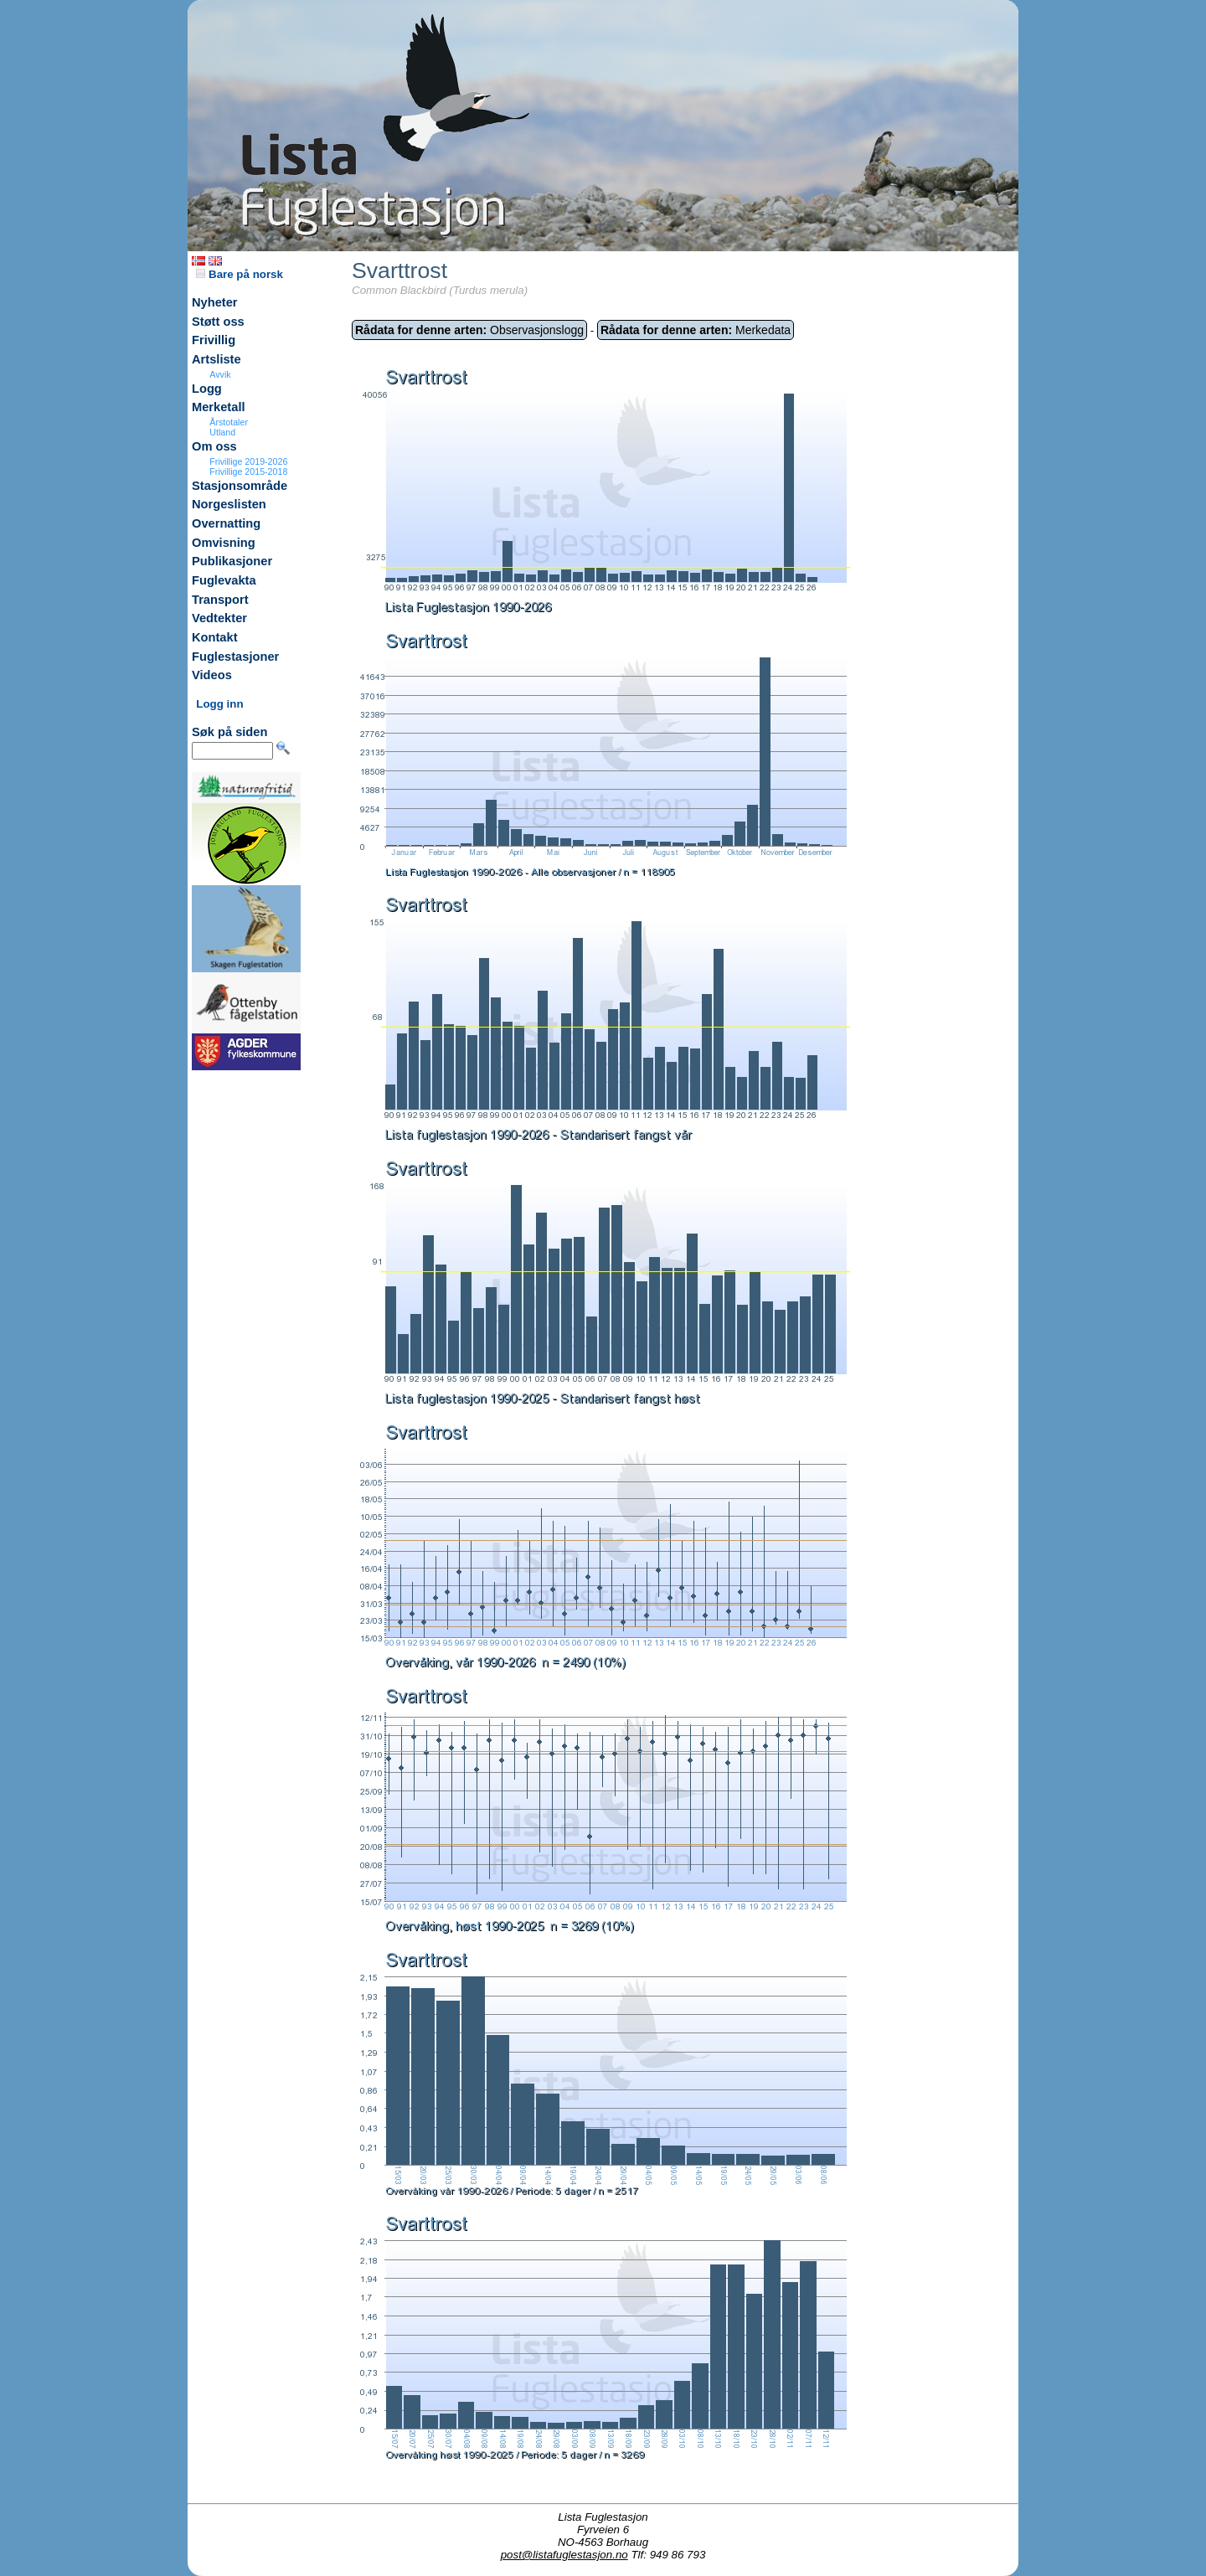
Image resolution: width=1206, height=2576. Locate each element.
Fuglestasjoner (235, 656)
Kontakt (215, 637)
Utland (222, 432)
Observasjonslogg (469, 330)
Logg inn (219, 704)
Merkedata (695, 330)
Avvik (219, 374)
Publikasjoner (232, 561)
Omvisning (223, 542)
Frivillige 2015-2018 (248, 471)
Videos (212, 675)
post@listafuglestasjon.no (564, 2554)
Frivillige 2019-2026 (248, 461)
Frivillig (213, 340)
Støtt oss (218, 321)
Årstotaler (228, 422)
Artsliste (216, 359)
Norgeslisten (229, 504)
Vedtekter (219, 618)
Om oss (214, 446)
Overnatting (226, 523)
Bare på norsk (239, 274)
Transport (220, 599)
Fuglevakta (224, 580)
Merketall (218, 407)
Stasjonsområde (239, 485)
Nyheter (215, 302)
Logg (207, 388)
